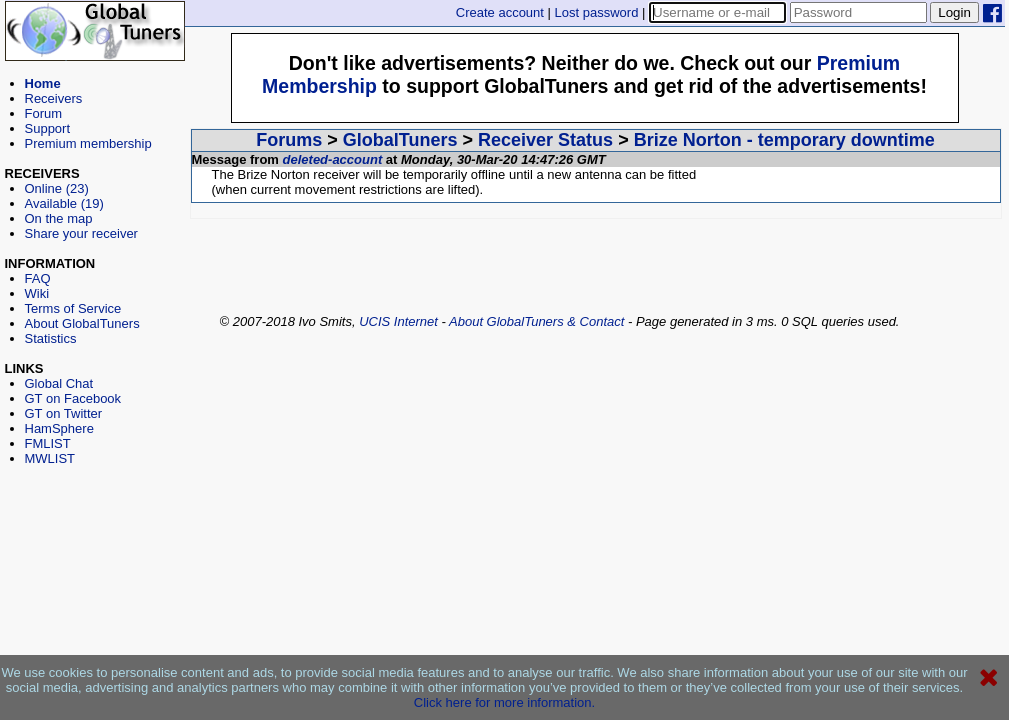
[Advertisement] (95, 556)
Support (48, 128)
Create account (500, 12)
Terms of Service (73, 308)
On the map (59, 218)
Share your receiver (81, 233)
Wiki (37, 293)
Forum (44, 113)
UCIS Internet (398, 321)
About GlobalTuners (82, 323)
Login (954, 12)
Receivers (54, 98)
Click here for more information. (504, 702)
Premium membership (88, 143)
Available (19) (64, 203)
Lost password (597, 12)
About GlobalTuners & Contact (536, 321)
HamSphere (59, 428)
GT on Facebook (73, 398)
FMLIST (48, 443)
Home (43, 83)
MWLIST (50, 458)
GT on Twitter (64, 413)
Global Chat (59, 383)
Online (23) (57, 188)
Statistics (51, 338)
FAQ (38, 278)
